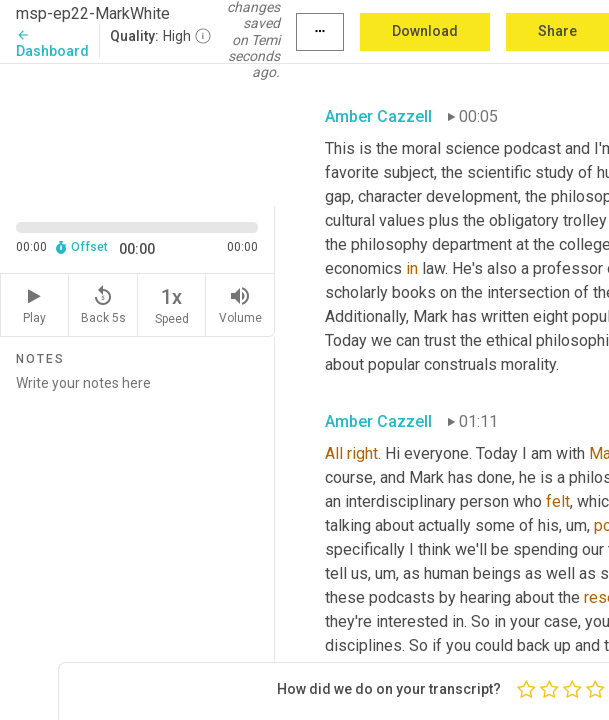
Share (557, 31)
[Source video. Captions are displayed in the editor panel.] (137, 133)
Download (425, 31)
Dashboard (52, 43)
